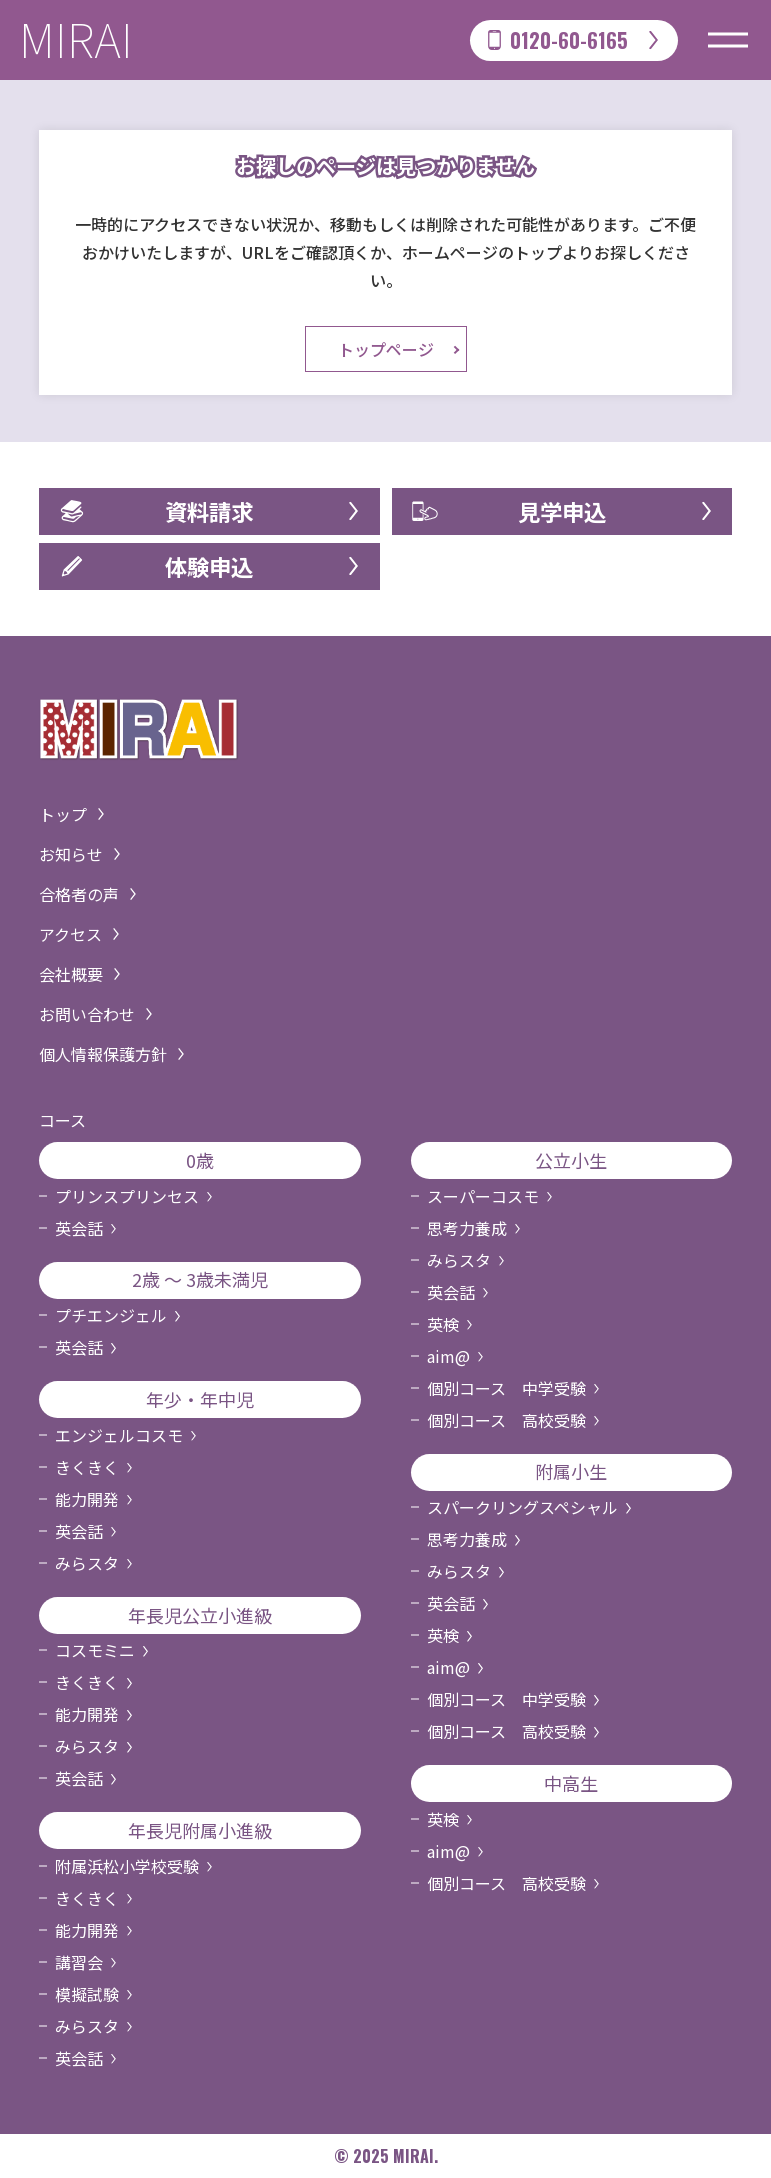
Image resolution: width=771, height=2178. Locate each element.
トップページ (386, 349)
